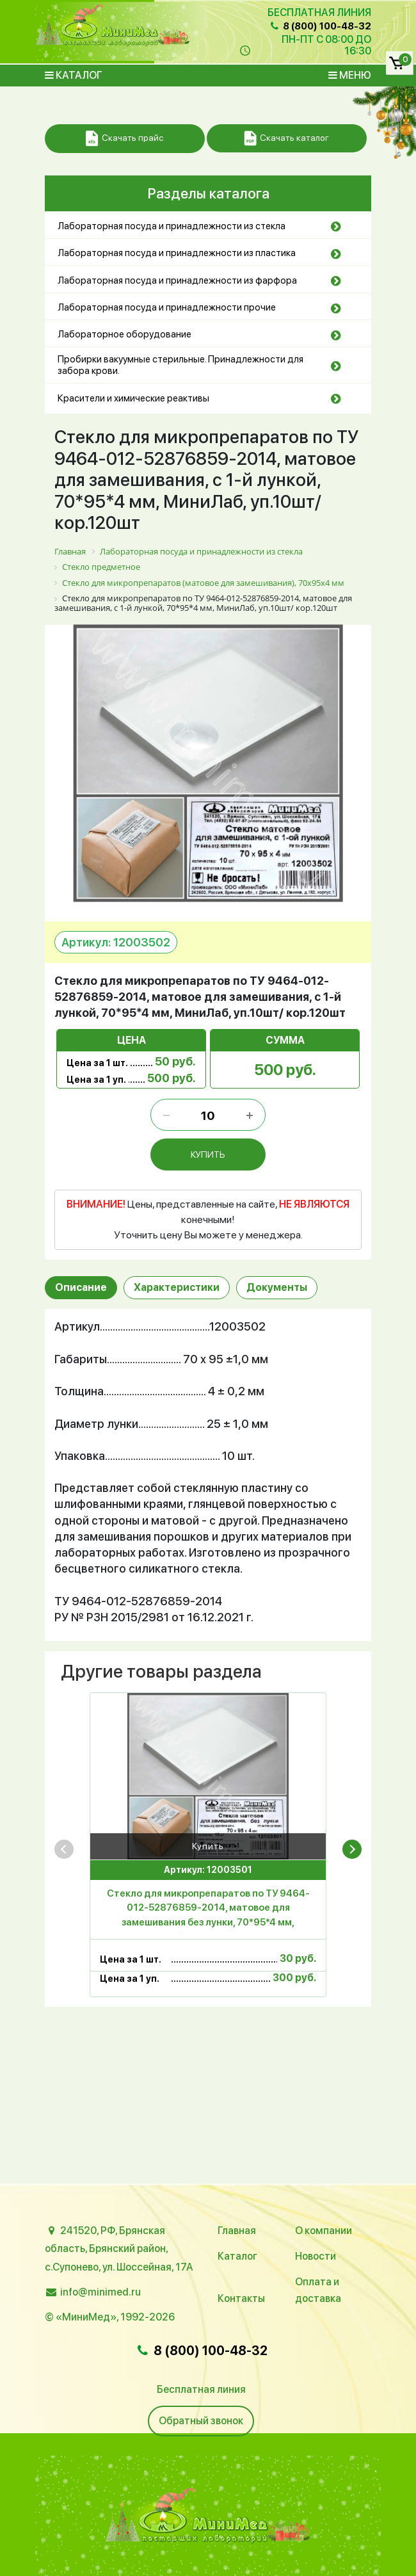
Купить (208, 1846)
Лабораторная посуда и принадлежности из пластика (177, 253)
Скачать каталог (286, 139)
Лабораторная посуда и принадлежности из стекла (171, 226)
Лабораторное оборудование (124, 334)
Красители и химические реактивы (133, 398)
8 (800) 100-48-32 (320, 26)
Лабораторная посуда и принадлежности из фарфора (177, 280)
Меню (349, 75)
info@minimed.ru (100, 2292)
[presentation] (64, 1849)
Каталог (73, 75)
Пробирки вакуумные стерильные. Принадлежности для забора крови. (180, 365)
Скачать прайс (124, 139)
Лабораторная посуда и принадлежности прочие (167, 307)
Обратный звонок (201, 2421)
